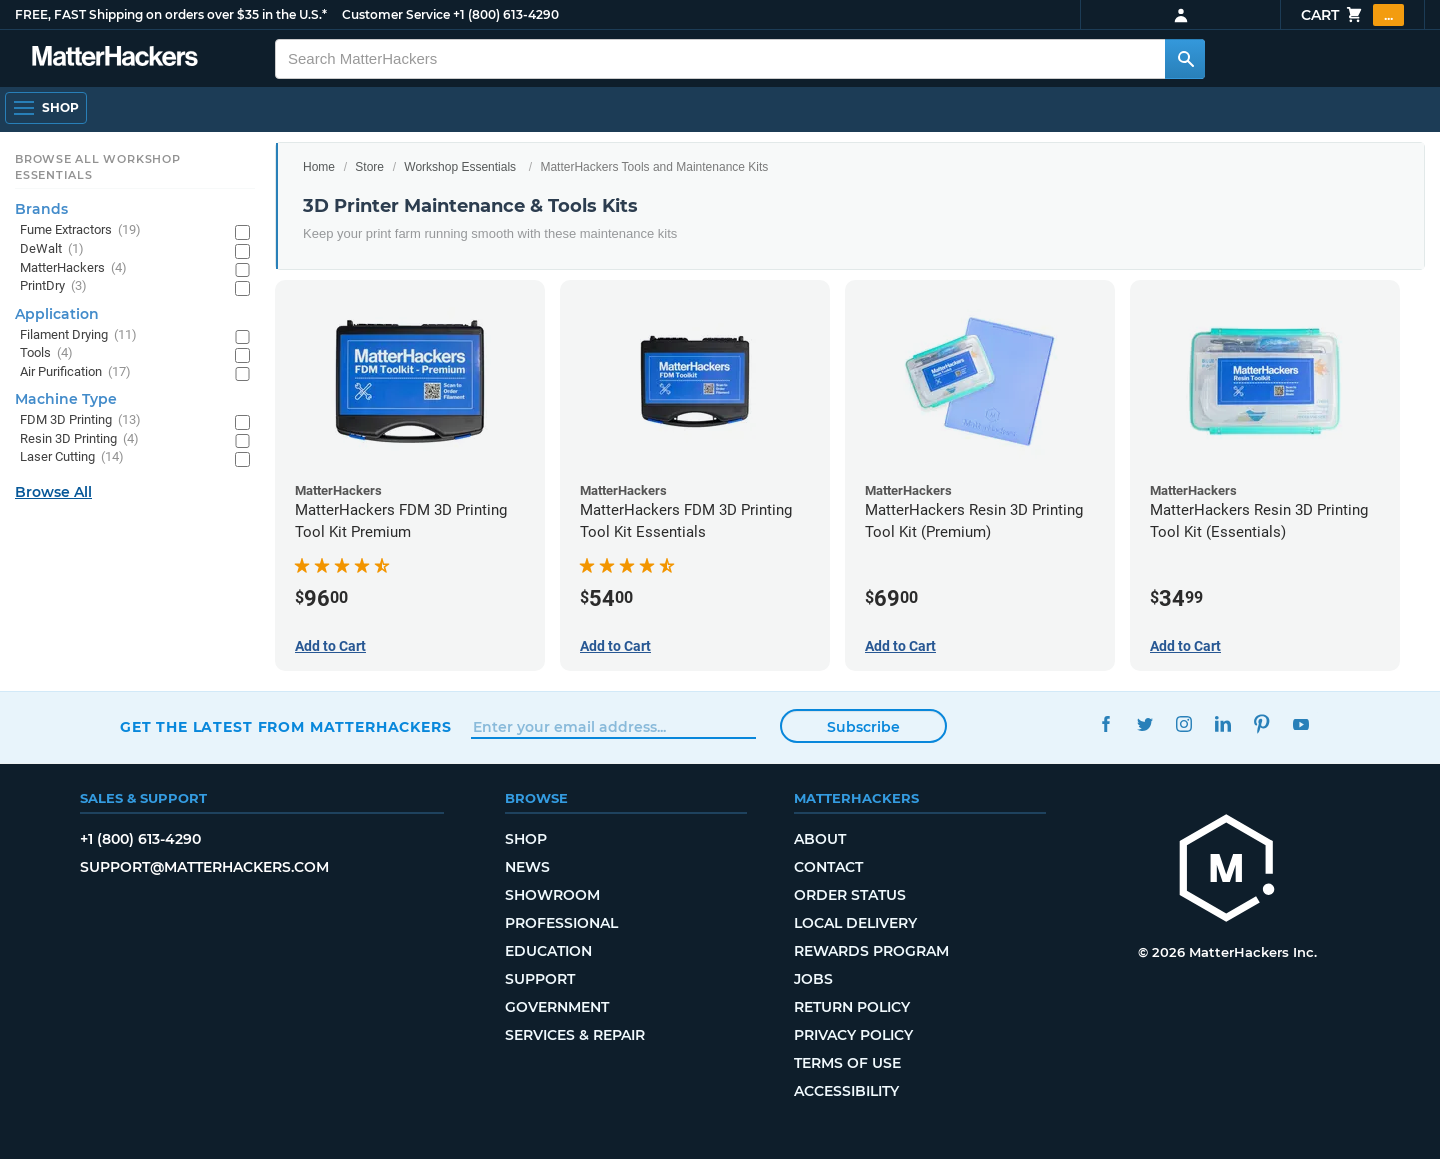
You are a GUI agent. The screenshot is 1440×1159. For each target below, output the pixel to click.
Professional (561, 923)
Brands (41, 209)
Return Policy (852, 1007)
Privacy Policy (853, 1035)
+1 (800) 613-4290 (506, 14)
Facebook (1105, 724)
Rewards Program (871, 951)
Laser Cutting (72, 457)
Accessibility (846, 1091)
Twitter (1144, 724)
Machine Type (66, 399)
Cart (1352, 15)
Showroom (552, 895)
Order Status (850, 895)
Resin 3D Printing (79, 439)
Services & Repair (575, 1035)
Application (57, 314)
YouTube (1300, 724)
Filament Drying (78, 335)
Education (548, 951)
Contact (828, 867)
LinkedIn (1222, 724)
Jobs (813, 979)
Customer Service (396, 14)
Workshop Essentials (460, 167)
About (820, 839)
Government (557, 1007)
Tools (46, 353)
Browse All (53, 492)
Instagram (1183, 724)
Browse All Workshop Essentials (98, 167)
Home (319, 167)
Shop (526, 839)
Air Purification (75, 372)
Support (540, 979)
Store (369, 167)
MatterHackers (73, 268)
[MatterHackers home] (115, 58)
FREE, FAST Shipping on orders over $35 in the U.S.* (171, 14)
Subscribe (863, 727)
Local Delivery (855, 923)
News (527, 867)
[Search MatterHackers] (1185, 59)
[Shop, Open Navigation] (46, 108)
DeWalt (52, 249)
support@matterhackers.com (204, 867)
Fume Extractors (80, 230)
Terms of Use (847, 1063)
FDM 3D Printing (80, 420)
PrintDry (53, 286)
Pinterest (1261, 724)
